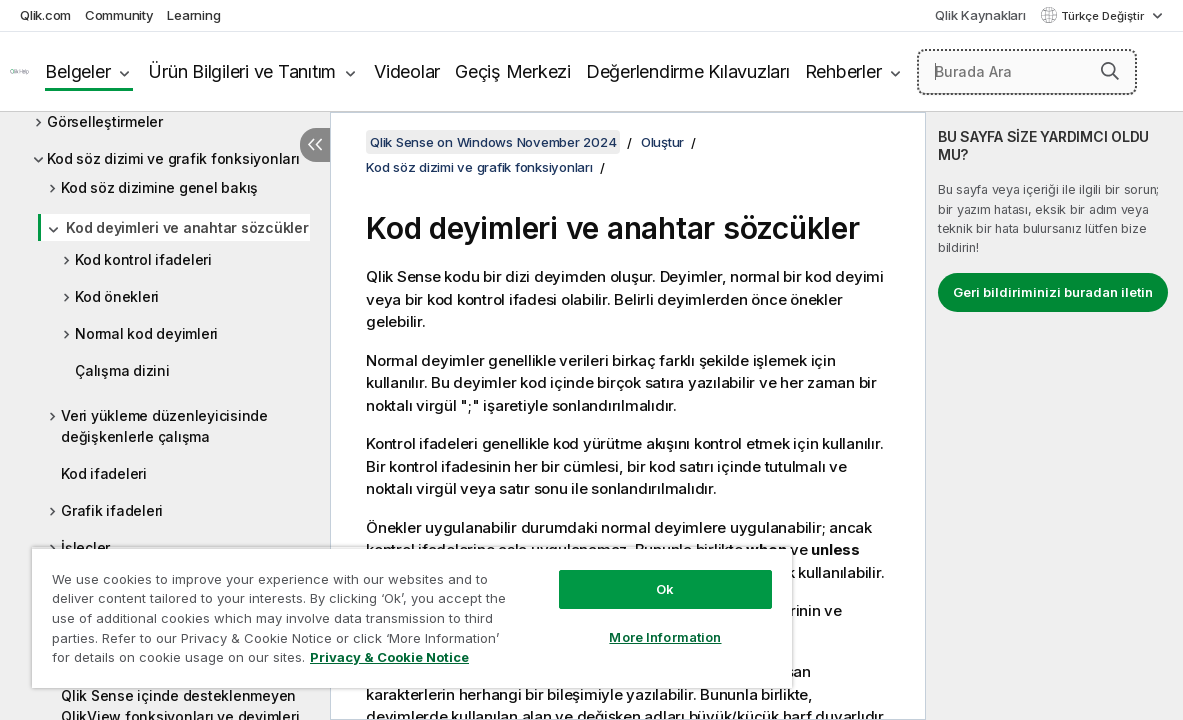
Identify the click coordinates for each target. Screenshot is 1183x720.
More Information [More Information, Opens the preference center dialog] (603, 622)
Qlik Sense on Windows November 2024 (493, 142)
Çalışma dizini (122, 370)
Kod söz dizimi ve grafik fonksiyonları (173, 158)
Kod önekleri (117, 296)
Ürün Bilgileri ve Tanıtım (242, 71)
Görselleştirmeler (105, 121)
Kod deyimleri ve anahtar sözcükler (187, 227)
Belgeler (77, 71)
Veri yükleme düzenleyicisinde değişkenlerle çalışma (164, 426)
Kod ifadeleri (104, 473)
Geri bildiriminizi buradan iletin (1053, 292)
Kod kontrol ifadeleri (143, 259)
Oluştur (662, 142)
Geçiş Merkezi (513, 71)
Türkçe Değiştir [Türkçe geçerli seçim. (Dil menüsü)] (1104, 16)
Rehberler (843, 71)
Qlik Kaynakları (980, 15)
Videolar (407, 71)
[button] (1110, 71)
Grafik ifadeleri (112, 510)
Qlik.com (45, 15)
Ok (603, 574)
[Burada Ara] (1027, 72)
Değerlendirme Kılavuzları (688, 71)
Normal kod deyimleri (146, 333)
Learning (193, 15)
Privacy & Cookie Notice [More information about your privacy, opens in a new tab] (168, 661)
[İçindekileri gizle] (315, 145)
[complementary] (1054, 416)
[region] (375, 610)
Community (119, 15)
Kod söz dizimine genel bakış (159, 187)
